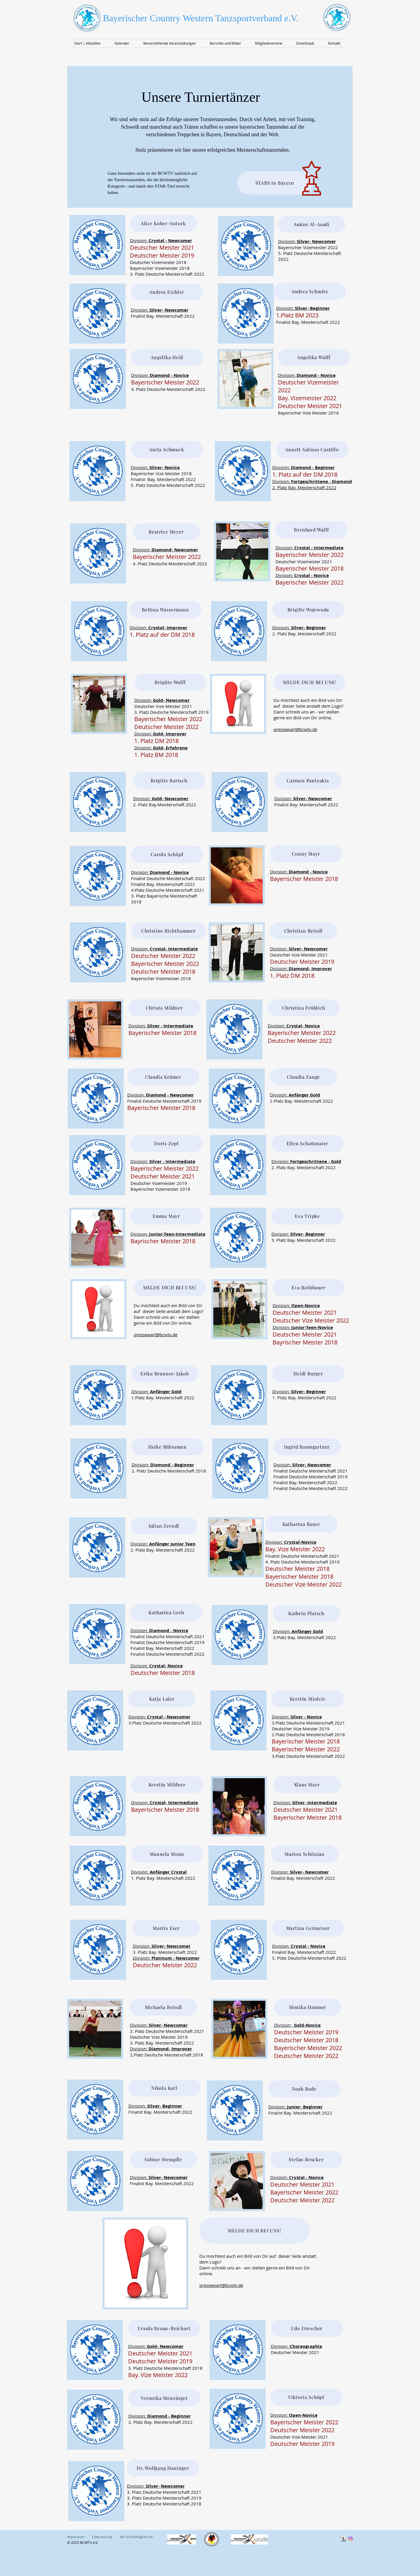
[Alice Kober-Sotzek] (163, 223)
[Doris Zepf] (166, 1143)
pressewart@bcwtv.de (295, 729)
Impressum (79, 2537)
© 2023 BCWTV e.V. (83, 2542)
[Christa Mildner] (164, 1007)
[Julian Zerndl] (164, 1525)
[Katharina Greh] (166, 1612)
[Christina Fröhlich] (304, 1007)
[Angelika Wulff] (314, 357)
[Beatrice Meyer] (166, 531)
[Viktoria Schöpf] (306, 2397)
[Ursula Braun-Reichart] (164, 2328)
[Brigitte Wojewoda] (308, 609)
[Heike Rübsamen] (168, 1446)
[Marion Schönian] (304, 1854)
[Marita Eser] (166, 1928)
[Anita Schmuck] (167, 449)
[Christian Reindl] (303, 930)
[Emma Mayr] (166, 1216)
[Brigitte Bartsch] (169, 780)
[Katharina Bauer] (301, 1524)
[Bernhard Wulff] (312, 529)
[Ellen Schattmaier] (307, 1143)
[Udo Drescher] (307, 2328)
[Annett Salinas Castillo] (312, 449)
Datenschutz (102, 2537)
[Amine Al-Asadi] (311, 224)
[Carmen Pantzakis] (307, 780)
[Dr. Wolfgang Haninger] (163, 2468)
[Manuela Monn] (167, 1854)
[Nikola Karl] (164, 2088)
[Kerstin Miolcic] (308, 1698)
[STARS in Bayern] (274, 183)
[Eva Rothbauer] (309, 1287)
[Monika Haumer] (307, 2007)
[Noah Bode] (304, 2088)
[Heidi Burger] (308, 1373)
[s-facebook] (343, 2539)
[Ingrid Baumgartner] (307, 1446)
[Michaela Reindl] (163, 2007)
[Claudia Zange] (303, 1076)
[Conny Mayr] (306, 853)
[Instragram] (350, 2539)
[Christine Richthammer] (168, 930)
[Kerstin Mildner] (167, 1784)
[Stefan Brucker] (306, 2159)
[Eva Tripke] (307, 1216)
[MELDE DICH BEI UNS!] (309, 682)
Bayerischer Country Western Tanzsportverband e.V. (201, 18)
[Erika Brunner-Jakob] (164, 1373)
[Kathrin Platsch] (306, 1613)
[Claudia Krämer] (163, 1076)
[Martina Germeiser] (308, 1928)
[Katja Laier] (162, 1698)
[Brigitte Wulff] (170, 682)
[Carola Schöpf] (167, 854)
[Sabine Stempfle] (163, 2159)
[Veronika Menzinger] (164, 2398)
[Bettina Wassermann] (166, 609)
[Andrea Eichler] (167, 292)
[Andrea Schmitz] (310, 291)
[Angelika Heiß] (167, 357)
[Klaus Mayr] (307, 1784)
